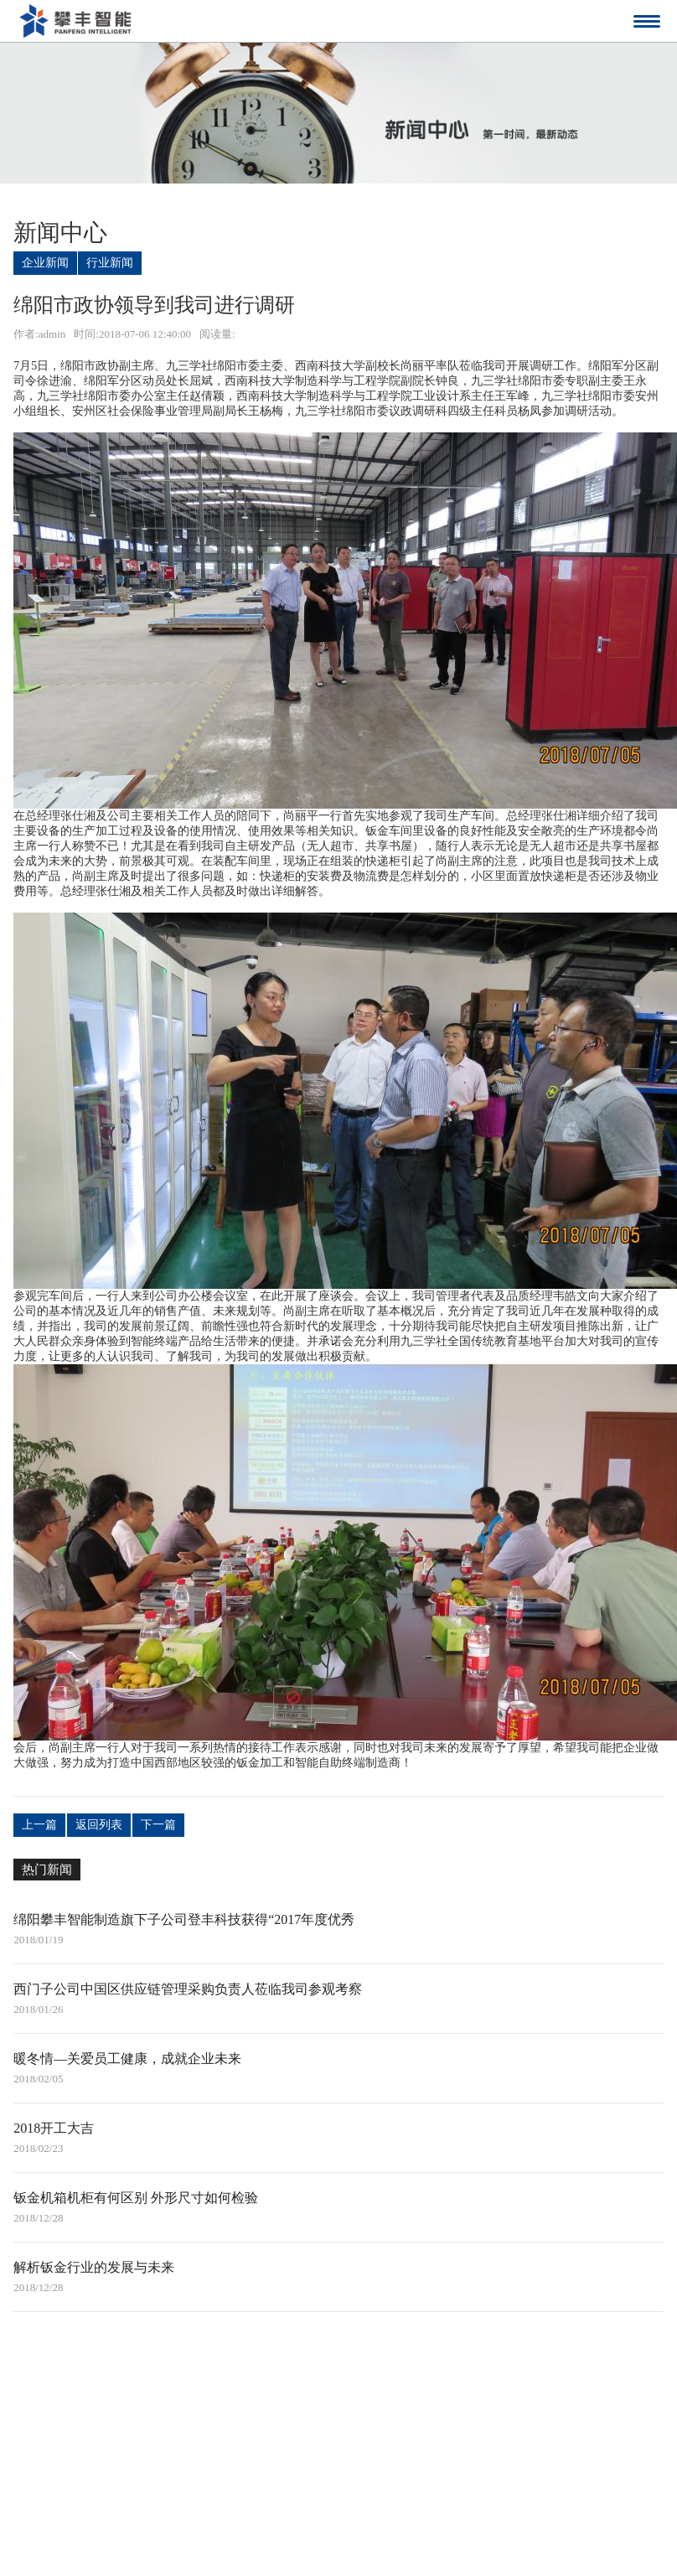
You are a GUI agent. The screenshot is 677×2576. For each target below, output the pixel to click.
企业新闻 (45, 262)
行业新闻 (109, 262)
